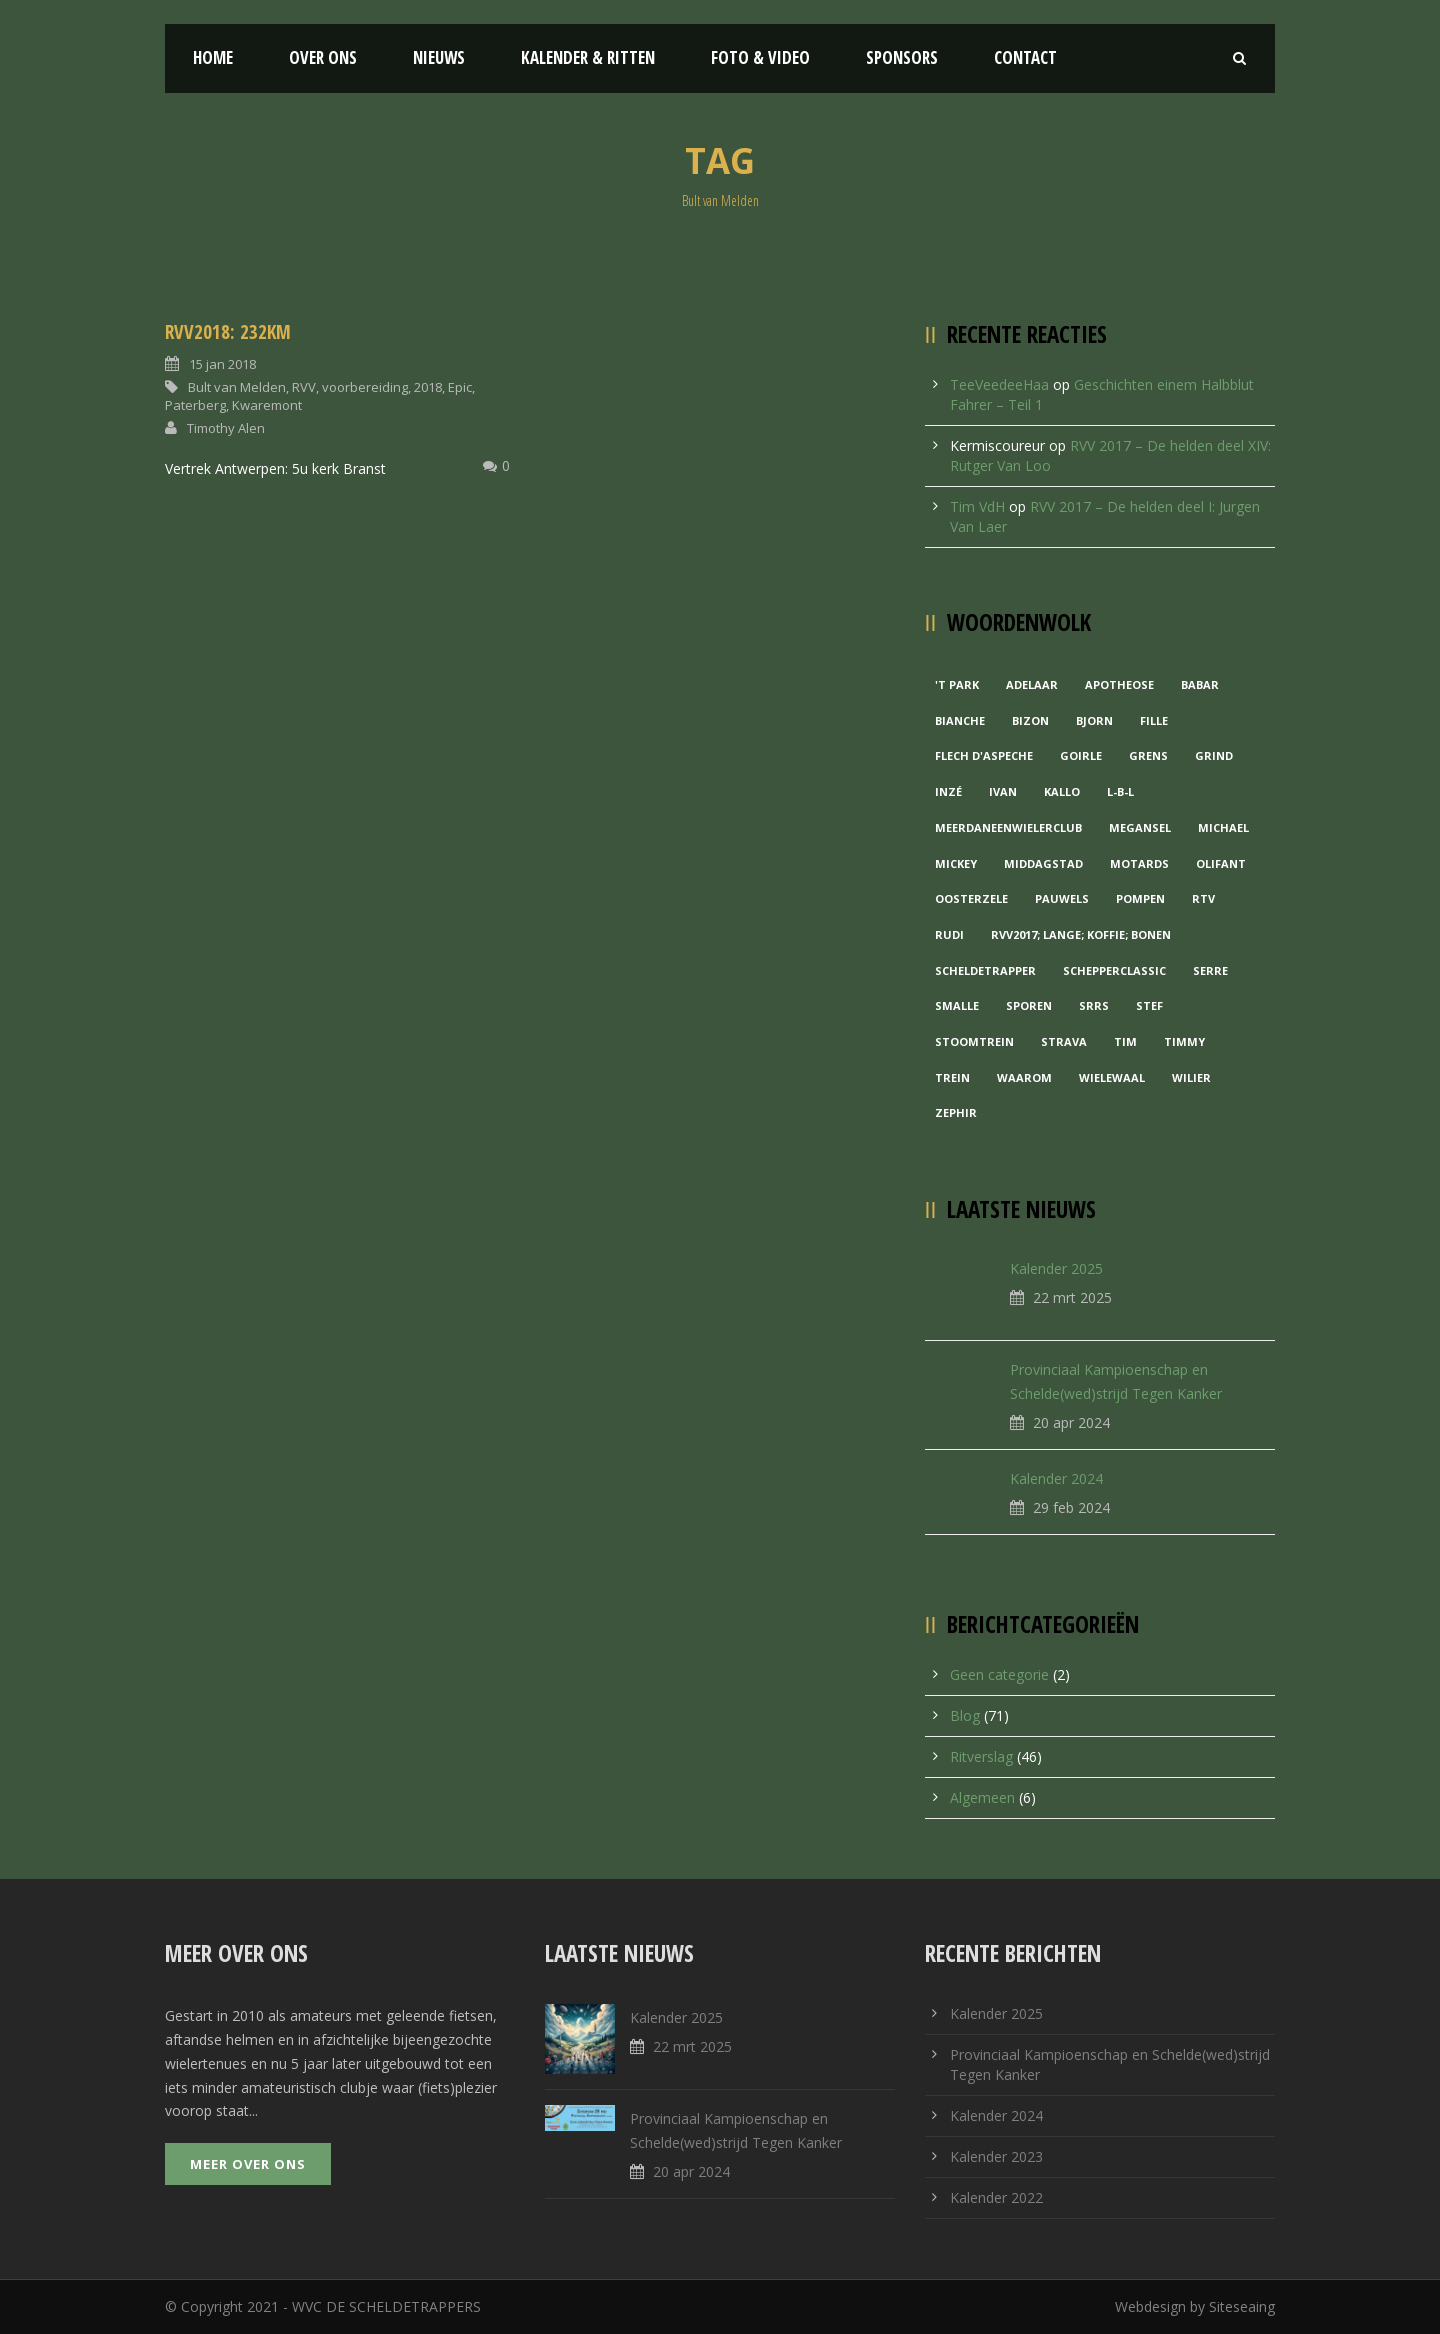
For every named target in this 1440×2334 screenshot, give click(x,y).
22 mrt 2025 (1072, 1297)
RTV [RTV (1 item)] (1203, 898)
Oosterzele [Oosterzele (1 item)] (971, 898)
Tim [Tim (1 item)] (1125, 1041)
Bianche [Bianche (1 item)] (960, 720)
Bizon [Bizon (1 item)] (1030, 720)
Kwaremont (267, 405)
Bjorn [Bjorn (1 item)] (1094, 720)
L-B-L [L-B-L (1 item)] (1120, 791)
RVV (304, 387)
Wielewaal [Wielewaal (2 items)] (1112, 1077)
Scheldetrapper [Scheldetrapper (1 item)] (985, 970)
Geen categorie (999, 1674)
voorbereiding (365, 387)
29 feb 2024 (1071, 1507)
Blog (965, 1715)
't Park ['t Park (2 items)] (957, 684)
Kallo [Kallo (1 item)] (1062, 791)
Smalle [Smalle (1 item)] (957, 1005)
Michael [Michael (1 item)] (1223, 827)
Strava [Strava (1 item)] (1064, 1041)
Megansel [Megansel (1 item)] (1140, 827)
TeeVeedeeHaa (999, 384)
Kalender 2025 (1056, 1268)
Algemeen (982, 1797)
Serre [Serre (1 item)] (1210, 970)
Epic (460, 387)
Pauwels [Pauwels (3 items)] (1062, 898)
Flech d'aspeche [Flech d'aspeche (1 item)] (984, 755)
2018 (428, 387)
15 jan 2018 (222, 364)
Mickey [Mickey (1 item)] (956, 863)
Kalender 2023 (996, 2156)
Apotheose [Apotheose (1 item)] (1119, 684)
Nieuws (439, 57)
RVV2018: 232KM (228, 332)
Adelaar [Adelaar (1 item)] (1032, 684)
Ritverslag (981, 1756)
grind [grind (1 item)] (1214, 755)
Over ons (323, 57)
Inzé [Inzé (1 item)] (948, 791)
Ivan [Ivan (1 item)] (1003, 791)
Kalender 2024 (1056, 1478)
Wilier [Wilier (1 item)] (1191, 1077)
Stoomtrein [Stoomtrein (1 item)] (974, 1041)
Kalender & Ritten (588, 57)
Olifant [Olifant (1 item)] (1221, 863)
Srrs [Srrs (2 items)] (1094, 1005)
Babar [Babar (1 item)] (1200, 684)
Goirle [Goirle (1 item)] (1081, 755)
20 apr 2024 (1071, 1422)
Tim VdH (977, 506)
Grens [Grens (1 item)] (1148, 755)
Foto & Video (760, 57)
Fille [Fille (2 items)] (1154, 720)
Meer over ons (248, 2164)
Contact (1025, 57)
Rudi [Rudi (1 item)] (949, 934)
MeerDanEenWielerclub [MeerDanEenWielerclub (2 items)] (1008, 827)
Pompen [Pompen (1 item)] (1140, 898)
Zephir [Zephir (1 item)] (956, 1112)
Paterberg (195, 405)
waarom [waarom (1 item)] (1024, 1077)
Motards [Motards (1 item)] (1139, 863)
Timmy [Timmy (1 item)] (1184, 1041)
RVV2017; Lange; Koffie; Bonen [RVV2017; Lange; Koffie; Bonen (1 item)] (1081, 934)
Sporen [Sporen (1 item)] (1029, 1005)
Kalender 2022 (996, 2197)
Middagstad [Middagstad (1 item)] (1043, 863)
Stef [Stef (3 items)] (1149, 1005)
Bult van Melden (237, 387)
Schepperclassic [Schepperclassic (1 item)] (1114, 970)
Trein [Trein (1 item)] (952, 1077)
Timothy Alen (226, 428)
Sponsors (902, 57)
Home (213, 57)
